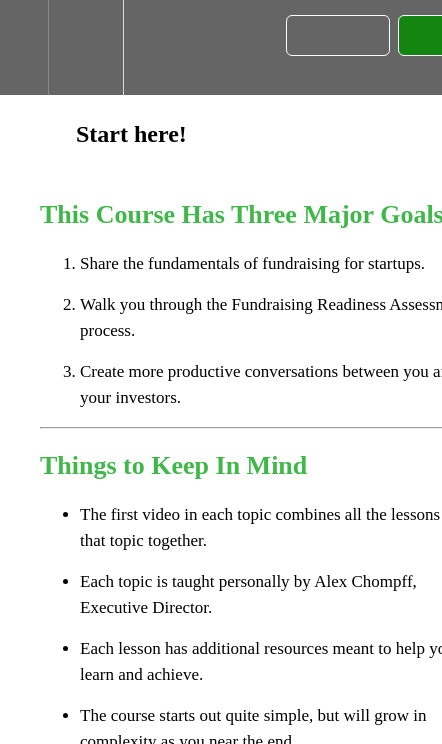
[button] (24, 47)
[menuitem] (85, 47)
